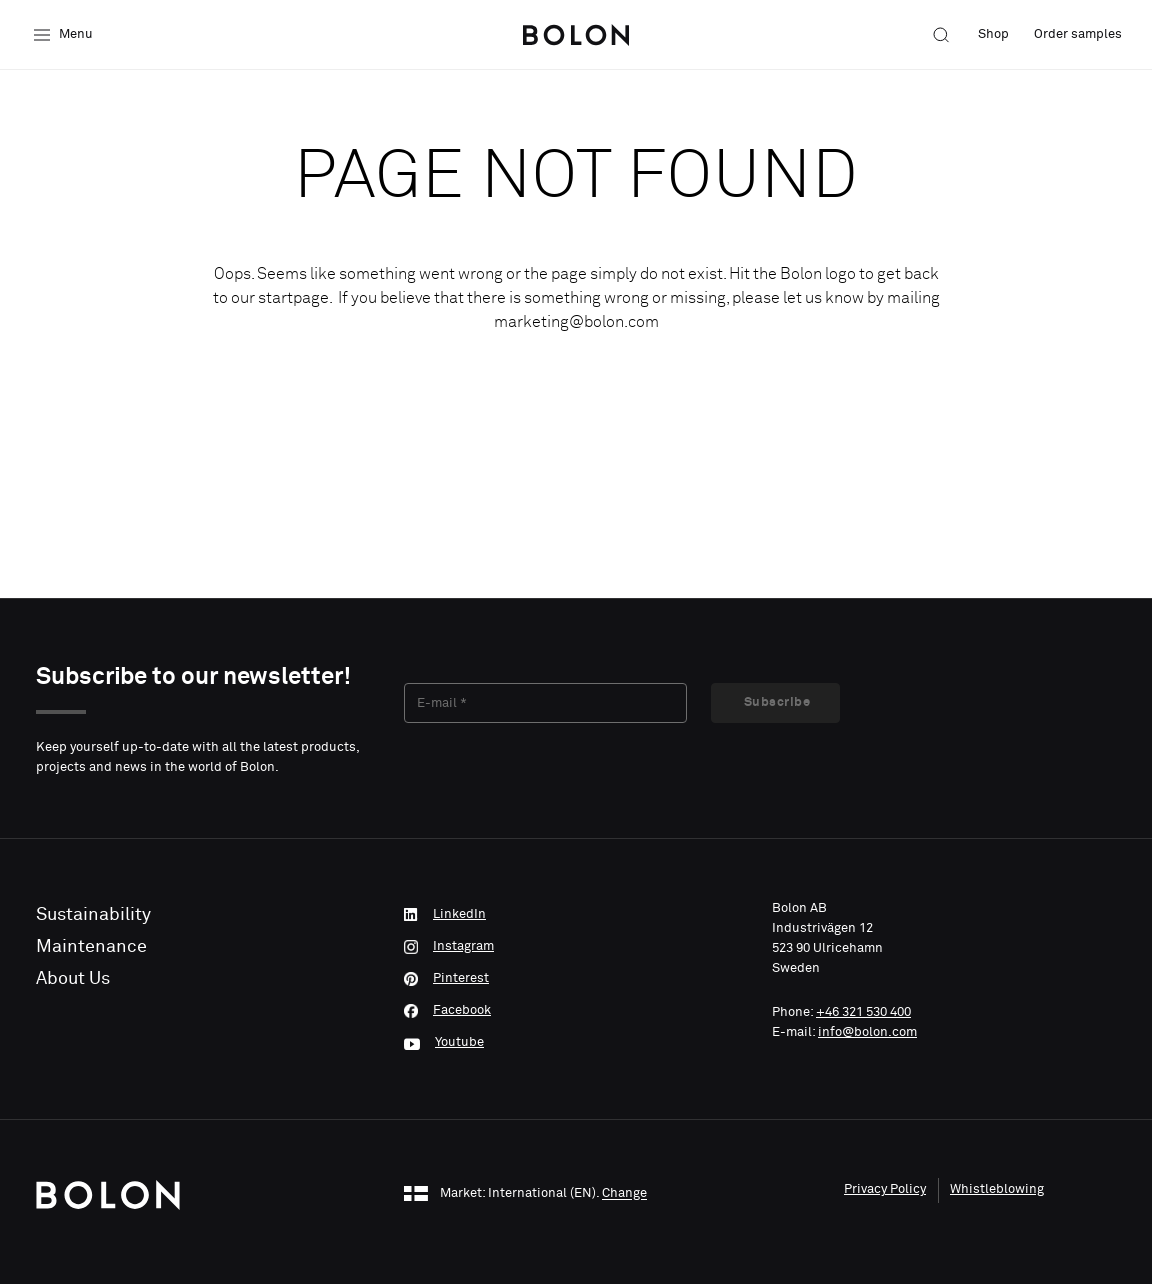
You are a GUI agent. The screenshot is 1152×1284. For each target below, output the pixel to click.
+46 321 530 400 (863, 1012)
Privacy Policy (885, 1189)
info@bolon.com (867, 1032)
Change (624, 1194)
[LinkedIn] (576, 915)
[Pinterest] (576, 979)
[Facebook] (576, 1011)
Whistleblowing (997, 1189)
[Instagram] (576, 947)
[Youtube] (576, 1043)
